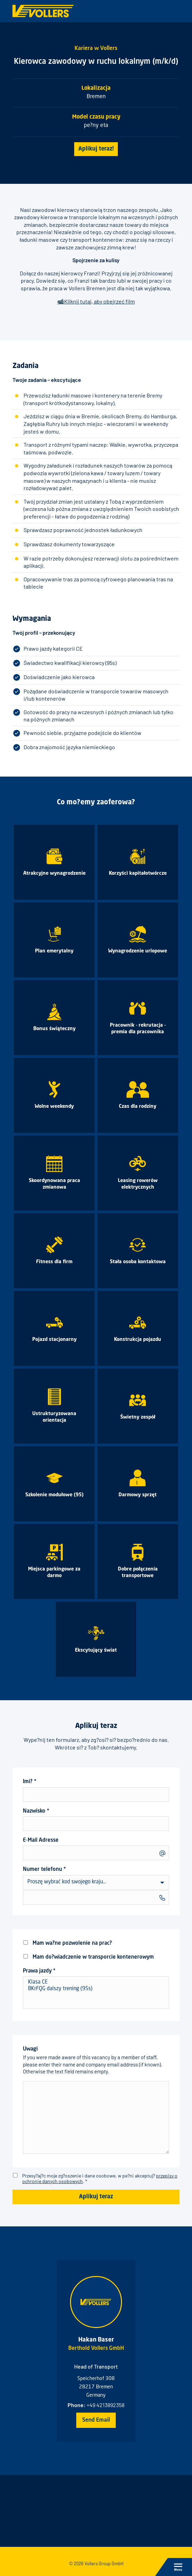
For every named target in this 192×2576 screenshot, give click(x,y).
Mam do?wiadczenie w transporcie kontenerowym (88, 1957)
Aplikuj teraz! (96, 149)
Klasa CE (96, 1982)
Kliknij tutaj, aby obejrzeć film (99, 301)
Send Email (96, 2420)
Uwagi (96, 2100)
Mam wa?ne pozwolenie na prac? (67, 1943)
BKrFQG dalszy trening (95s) (96, 1989)
